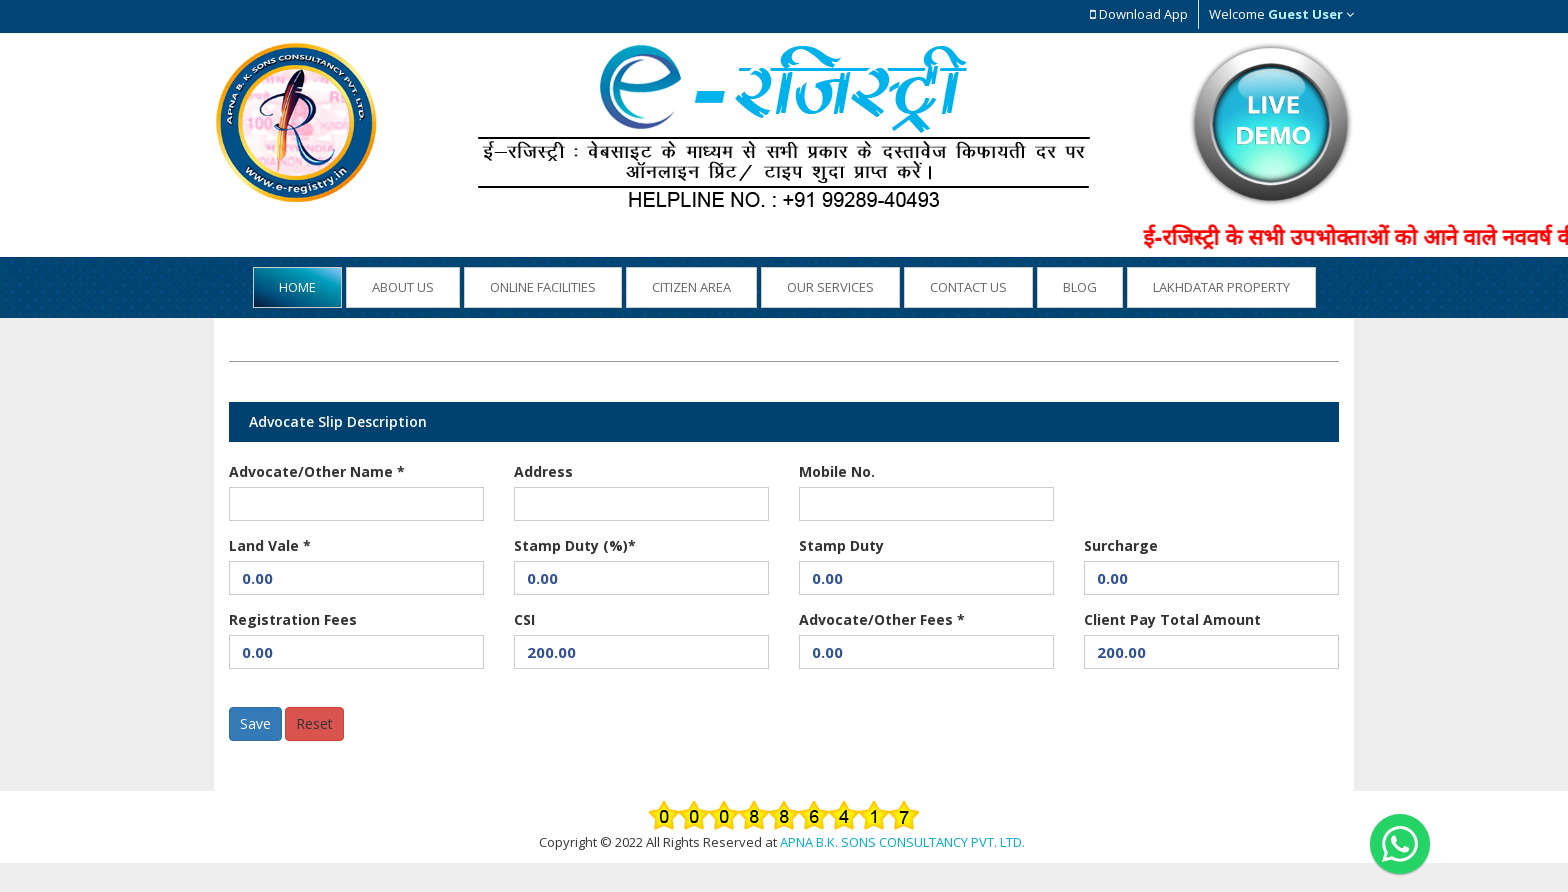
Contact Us (968, 287)
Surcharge (1121, 545)
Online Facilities (543, 287)
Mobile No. (837, 471)
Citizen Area (691, 287)
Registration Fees (293, 619)
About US (403, 287)
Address (543, 471)
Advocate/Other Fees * (882, 619)
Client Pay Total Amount (1172, 619)
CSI (524, 619)
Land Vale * (270, 545)
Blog (1080, 287)
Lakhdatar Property (1221, 287)
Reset (314, 723)
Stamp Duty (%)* (575, 545)
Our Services (830, 287)
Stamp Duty (841, 545)
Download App (1139, 14)
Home (297, 287)
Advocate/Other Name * (317, 471)
